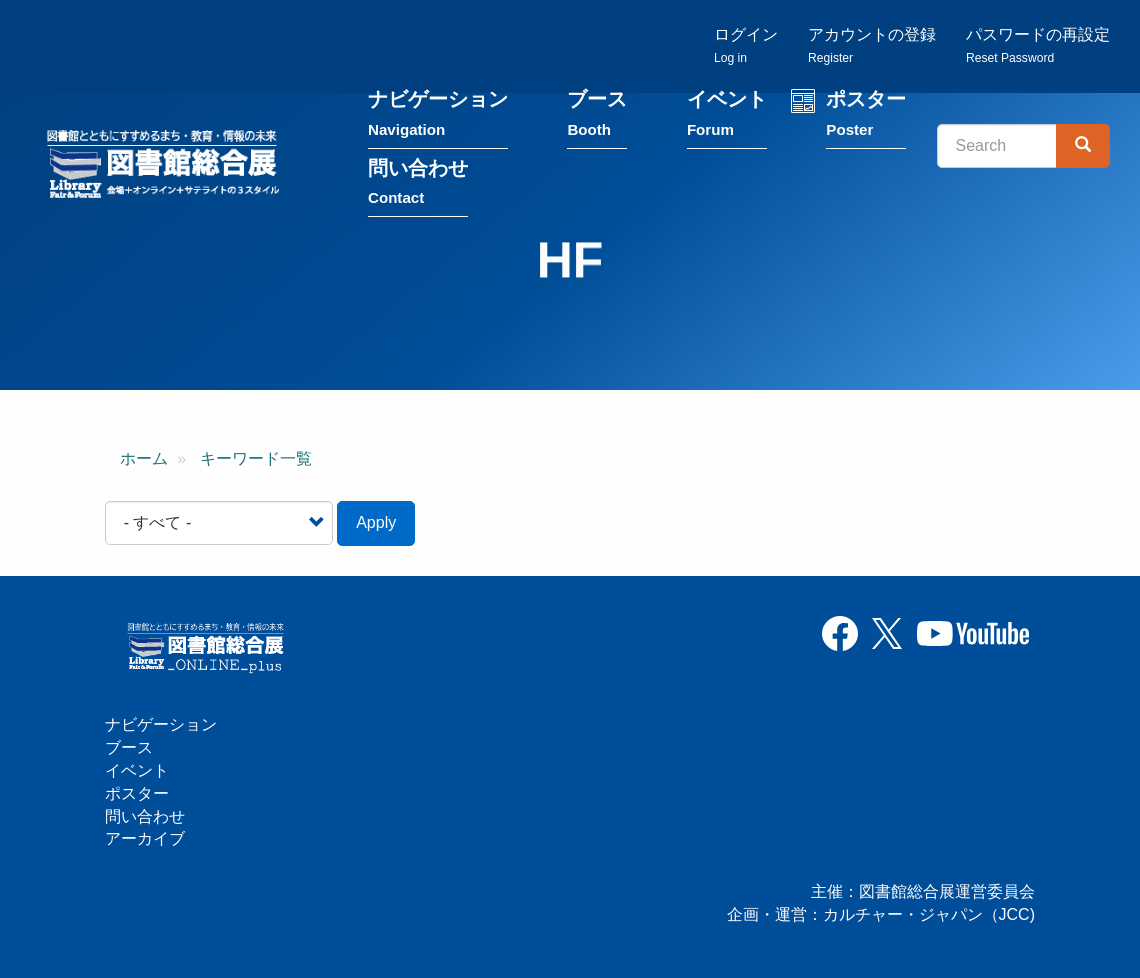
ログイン (746, 45)
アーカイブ (145, 838)
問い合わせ (418, 186)
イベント (727, 118)
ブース (597, 118)
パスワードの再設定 (1038, 45)
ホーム (144, 458)
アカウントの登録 (872, 45)
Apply (376, 522)
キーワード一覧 (256, 458)
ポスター (866, 118)
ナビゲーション (438, 118)
